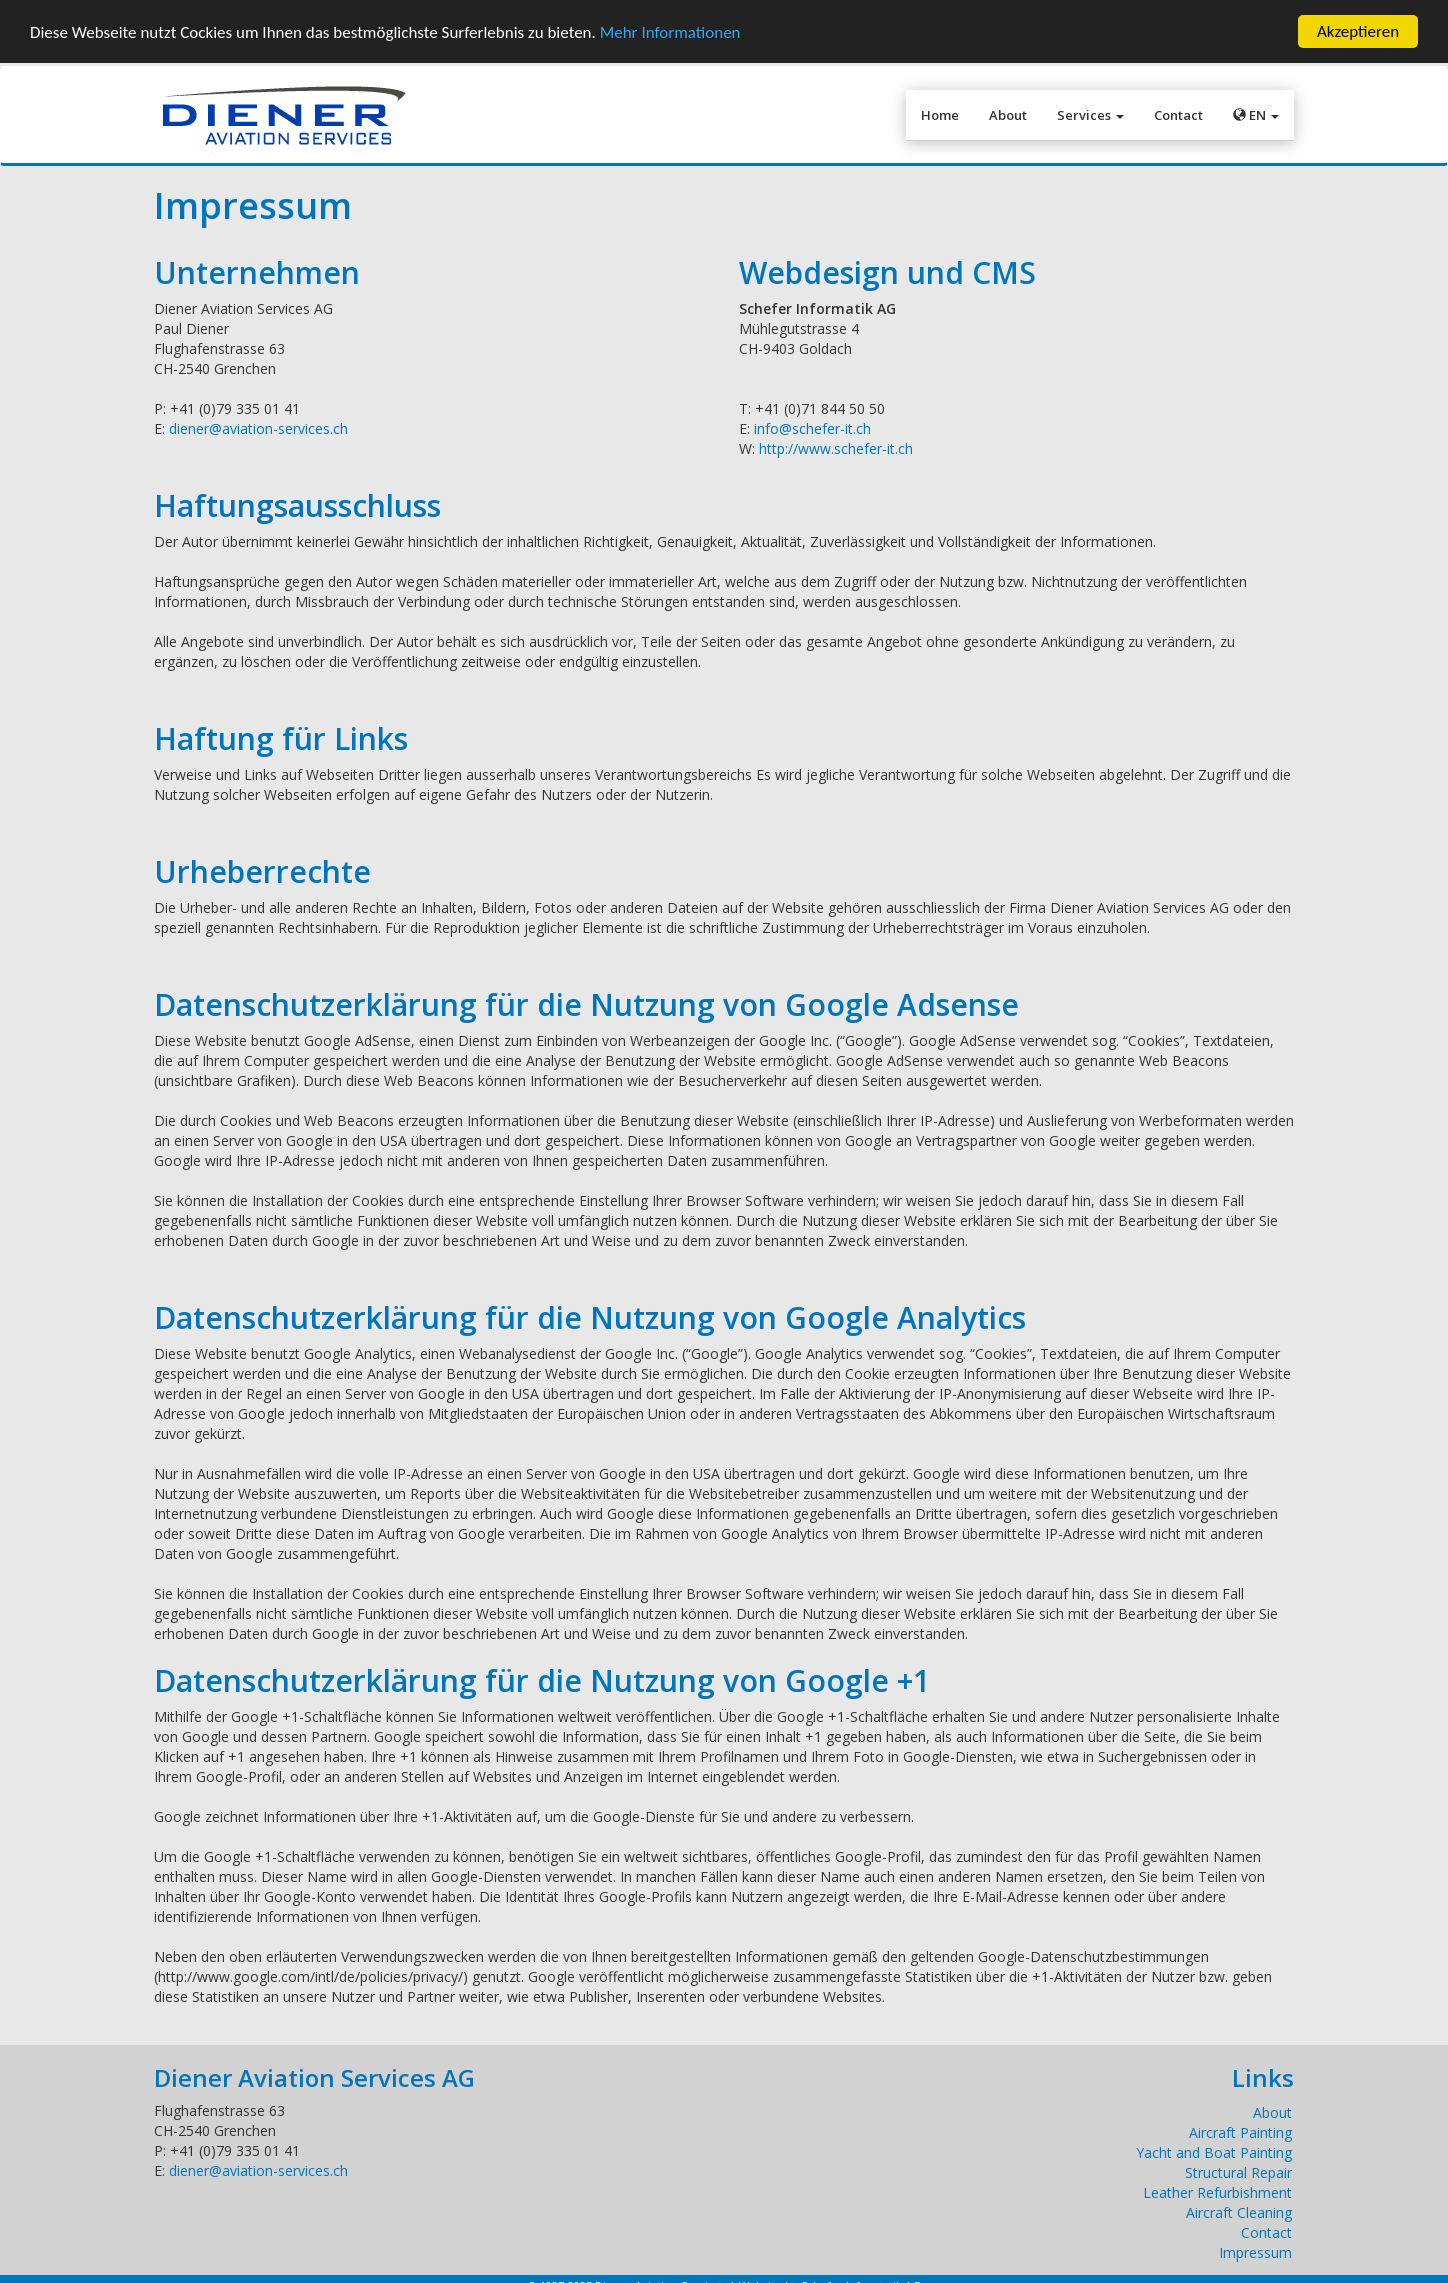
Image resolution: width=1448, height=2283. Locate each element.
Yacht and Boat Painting (1214, 2152)
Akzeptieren (1358, 31)
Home (940, 115)
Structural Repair (1238, 2172)
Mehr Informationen (670, 31)
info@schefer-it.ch (812, 428)
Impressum (1255, 2252)
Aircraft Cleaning (1239, 2212)
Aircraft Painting (1240, 2132)
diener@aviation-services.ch (258, 428)
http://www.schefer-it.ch (836, 448)
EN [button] (1256, 115)
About (1008, 115)
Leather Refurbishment (1217, 2192)
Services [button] (1090, 115)
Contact (1178, 115)
